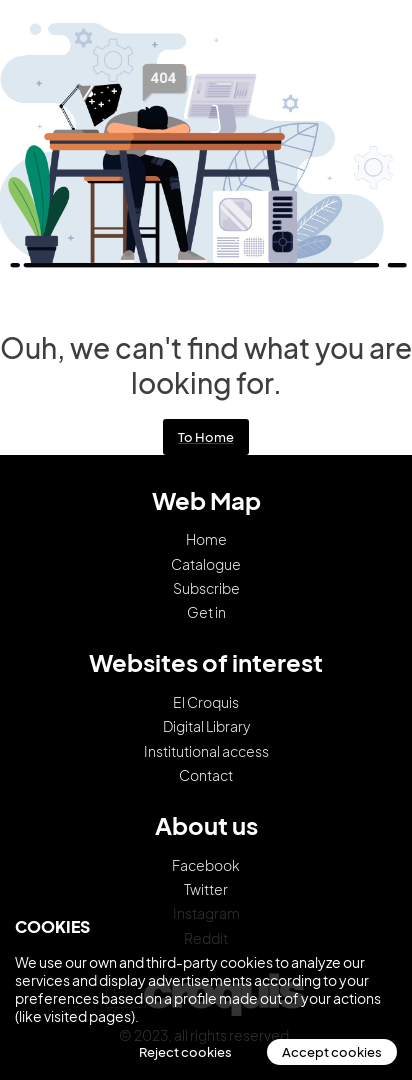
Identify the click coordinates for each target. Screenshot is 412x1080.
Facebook (206, 865)
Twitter (206, 889)
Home (206, 539)
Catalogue (206, 564)
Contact (206, 775)
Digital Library (206, 726)
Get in (206, 612)
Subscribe (206, 588)
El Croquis (206, 702)
